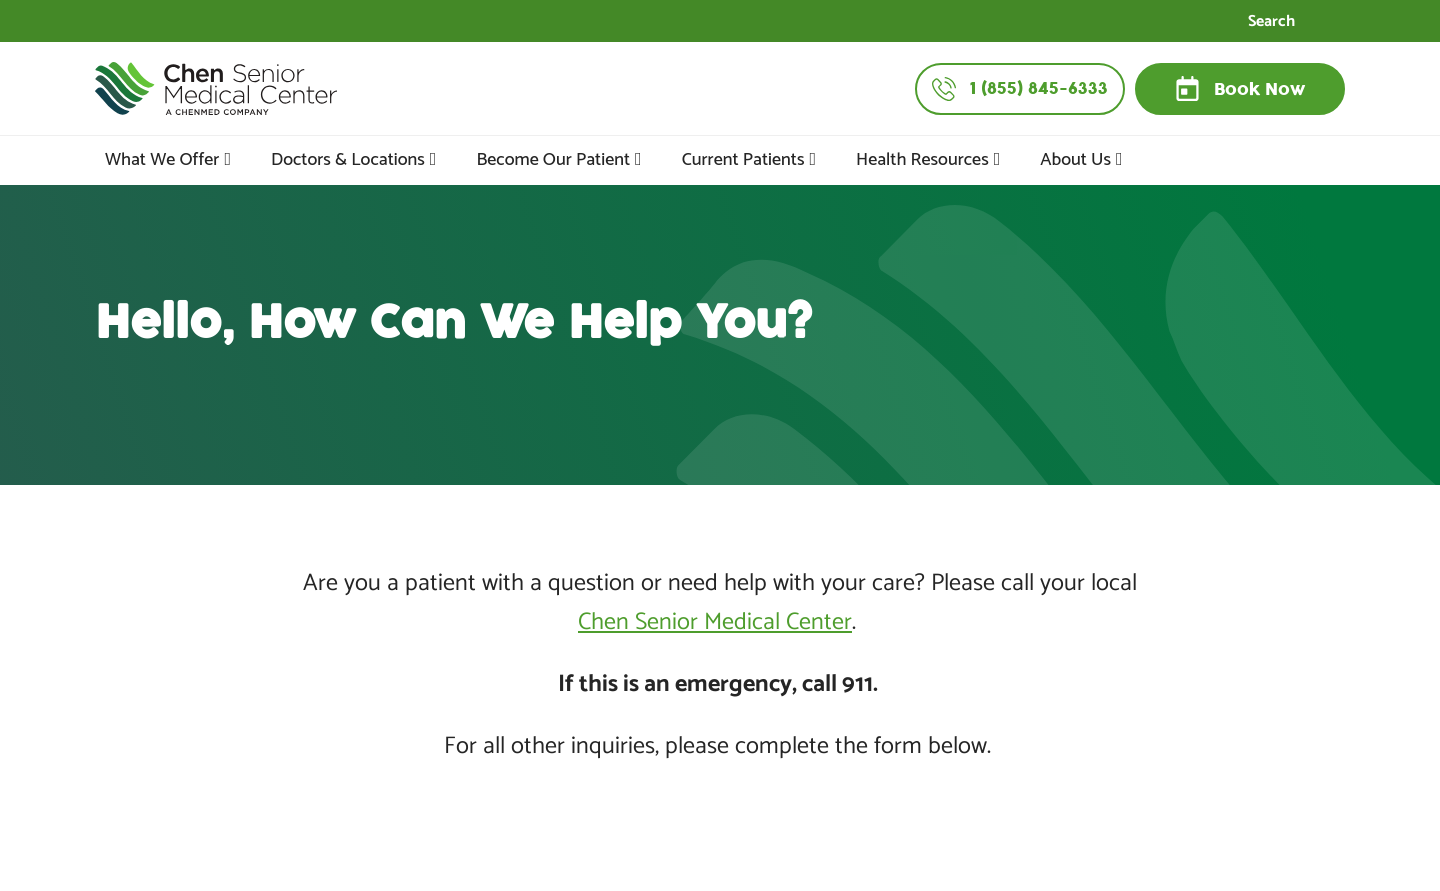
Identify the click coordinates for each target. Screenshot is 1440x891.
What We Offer (162, 160)
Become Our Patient (553, 160)
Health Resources (922, 160)
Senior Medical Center (740, 622)
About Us (1075, 160)
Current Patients (743, 160)
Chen (603, 622)
